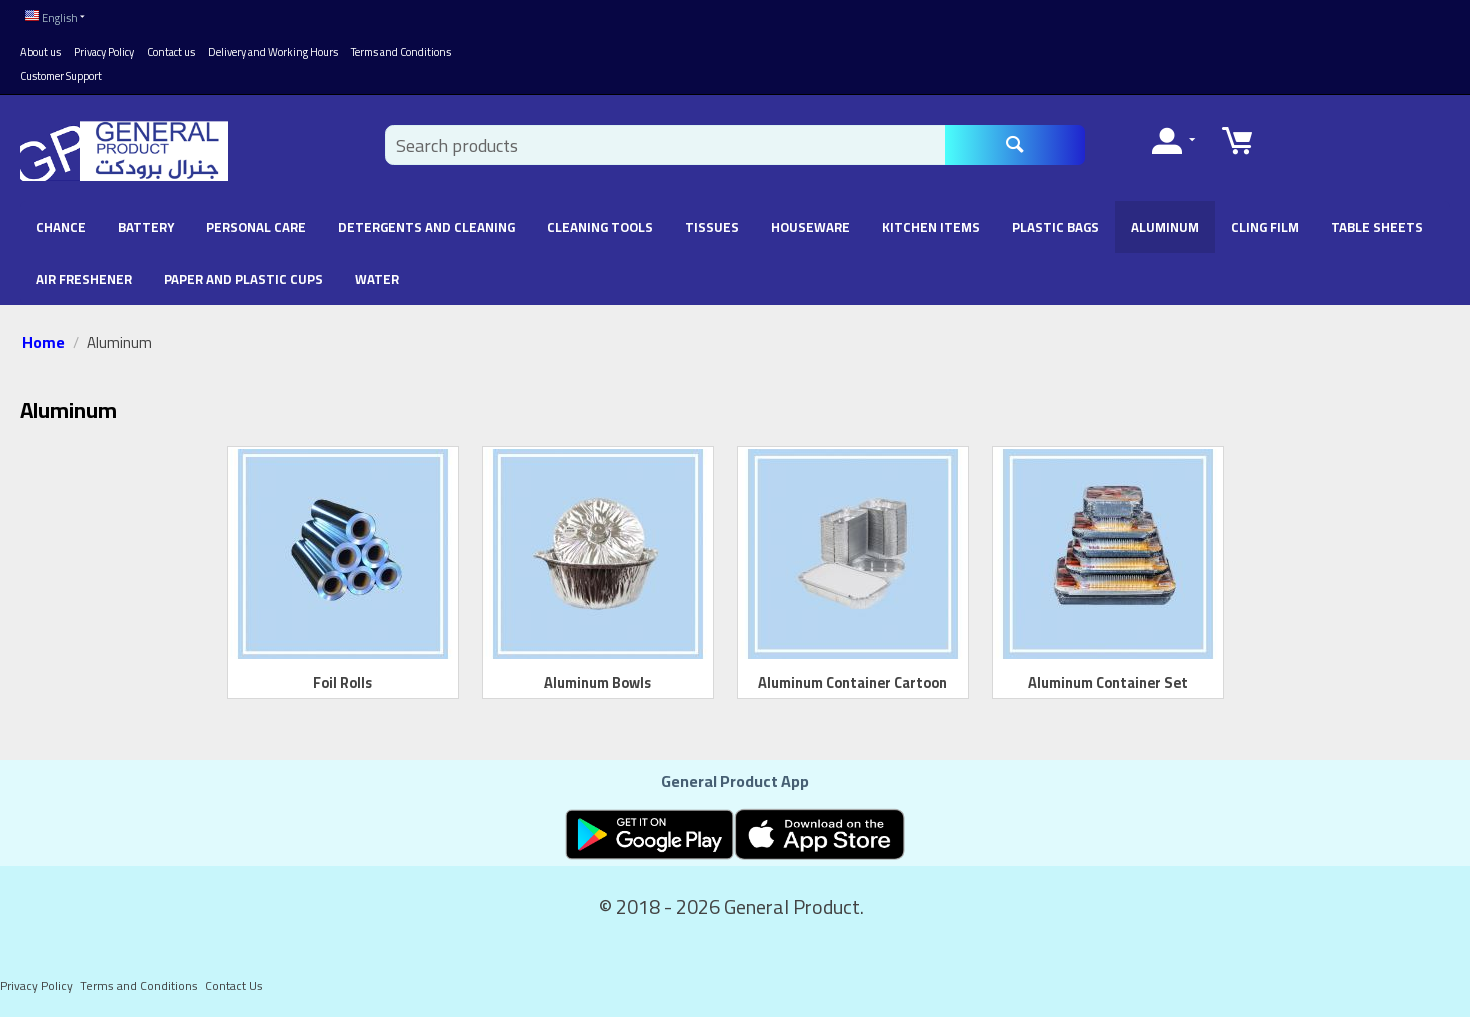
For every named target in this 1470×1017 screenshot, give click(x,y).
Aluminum (1165, 227)
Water (377, 279)
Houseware (810, 227)
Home (43, 342)
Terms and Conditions (401, 52)
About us (40, 52)
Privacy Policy (104, 52)
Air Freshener (84, 279)
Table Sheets (1377, 227)
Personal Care (256, 227)
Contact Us (234, 985)
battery (146, 227)
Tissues (712, 227)
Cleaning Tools (600, 227)
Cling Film (1265, 227)
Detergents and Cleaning (426, 227)
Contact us (171, 52)
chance (61, 227)
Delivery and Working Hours (273, 52)
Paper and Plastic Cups (243, 279)
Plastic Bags (1055, 227)
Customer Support (61, 76)
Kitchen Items (931, 227)
